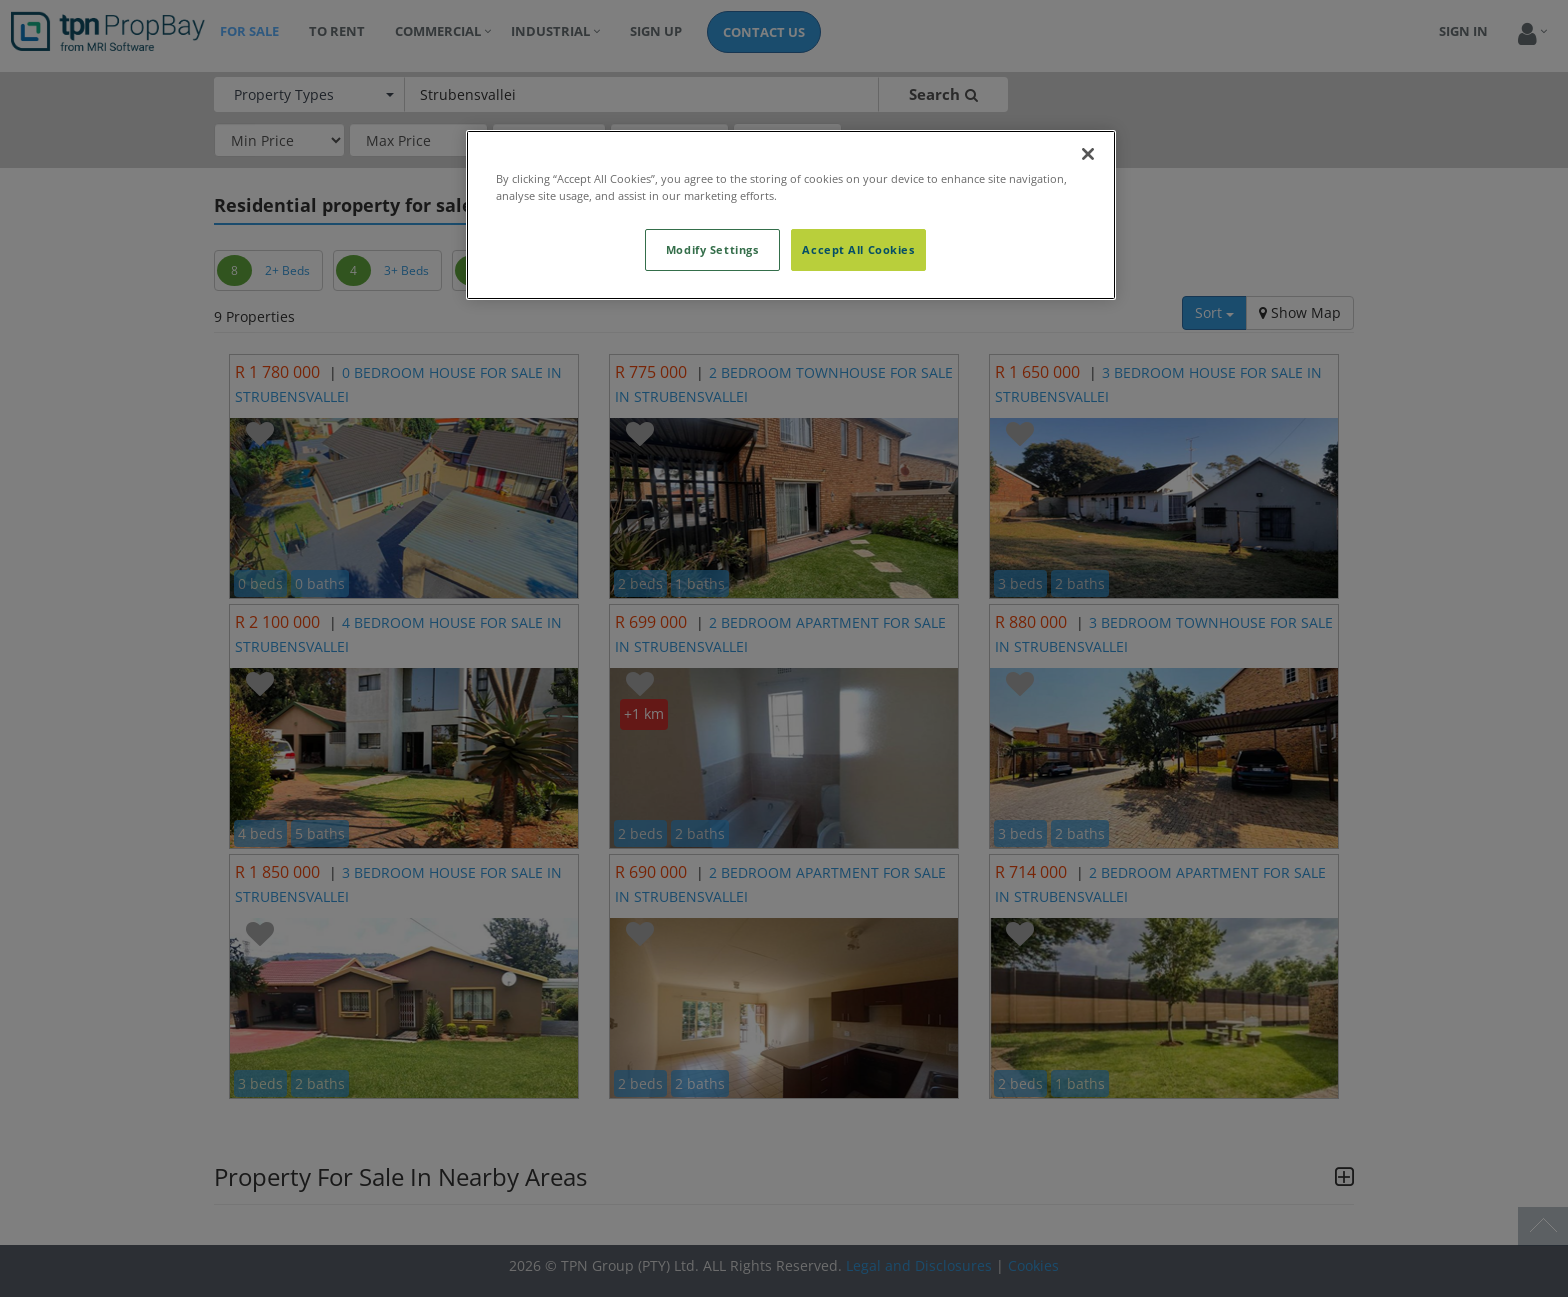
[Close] (1088, 154)
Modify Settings (712, 249)
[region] (791, 215)
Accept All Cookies (858, 249)
